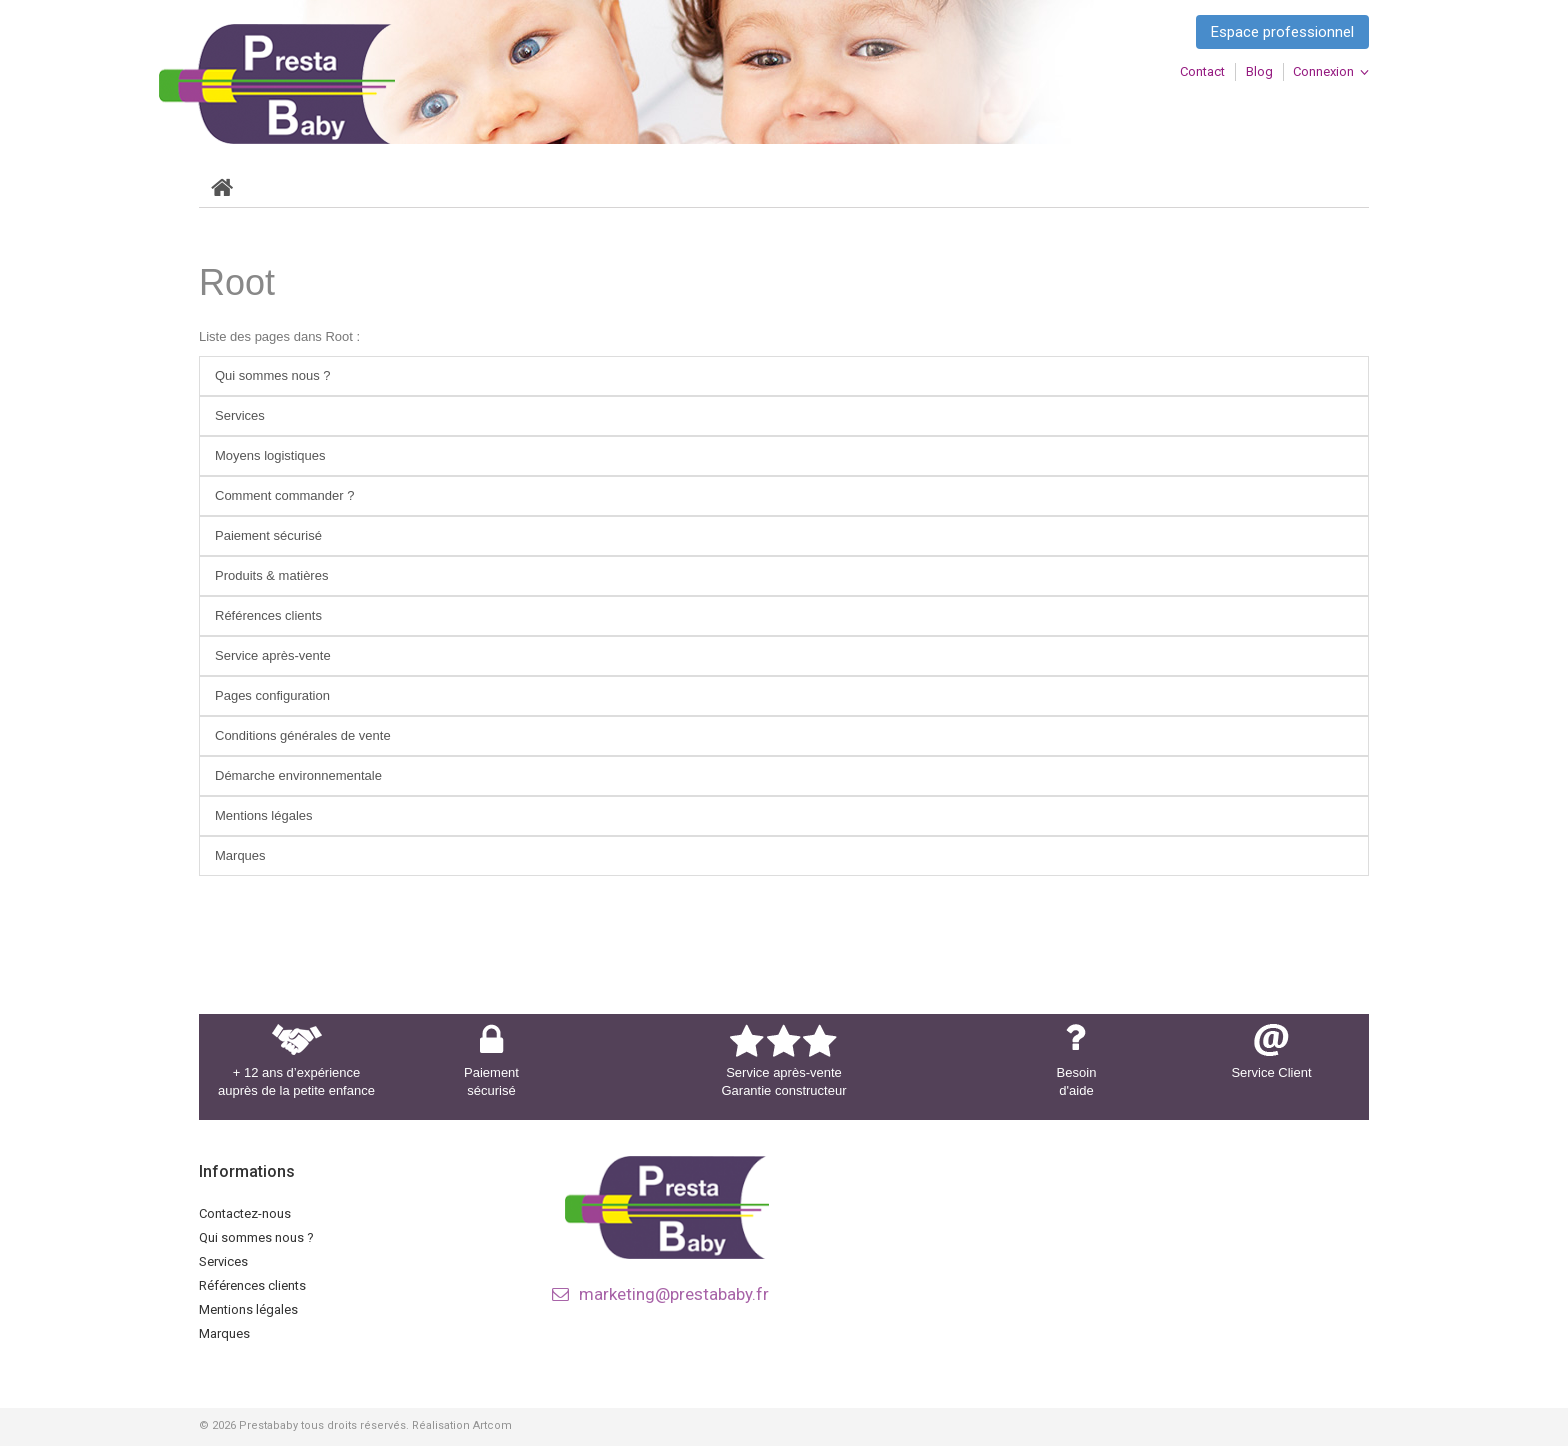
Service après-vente (273, 655)
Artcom (492, 1425)
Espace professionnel (1282, 32)
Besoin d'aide (1077, 1081)
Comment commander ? (284, 495)
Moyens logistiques (270, 455)
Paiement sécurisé (268, 535)
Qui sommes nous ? (273, 375)
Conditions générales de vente (303, 735)
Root (237, 282)
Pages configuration (272, 695)
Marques (240, 855)
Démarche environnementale (298, 775)
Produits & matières (271, 575)
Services (240, 415)
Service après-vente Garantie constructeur (783, 1081)
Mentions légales (264, 815)
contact (1202, 71)
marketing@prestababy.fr (674, 1294)
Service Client (1271, 1072)
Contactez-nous (245, 1213)
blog (1259, 71)
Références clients (268, 615)
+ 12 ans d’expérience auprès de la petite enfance (296, 1081)
